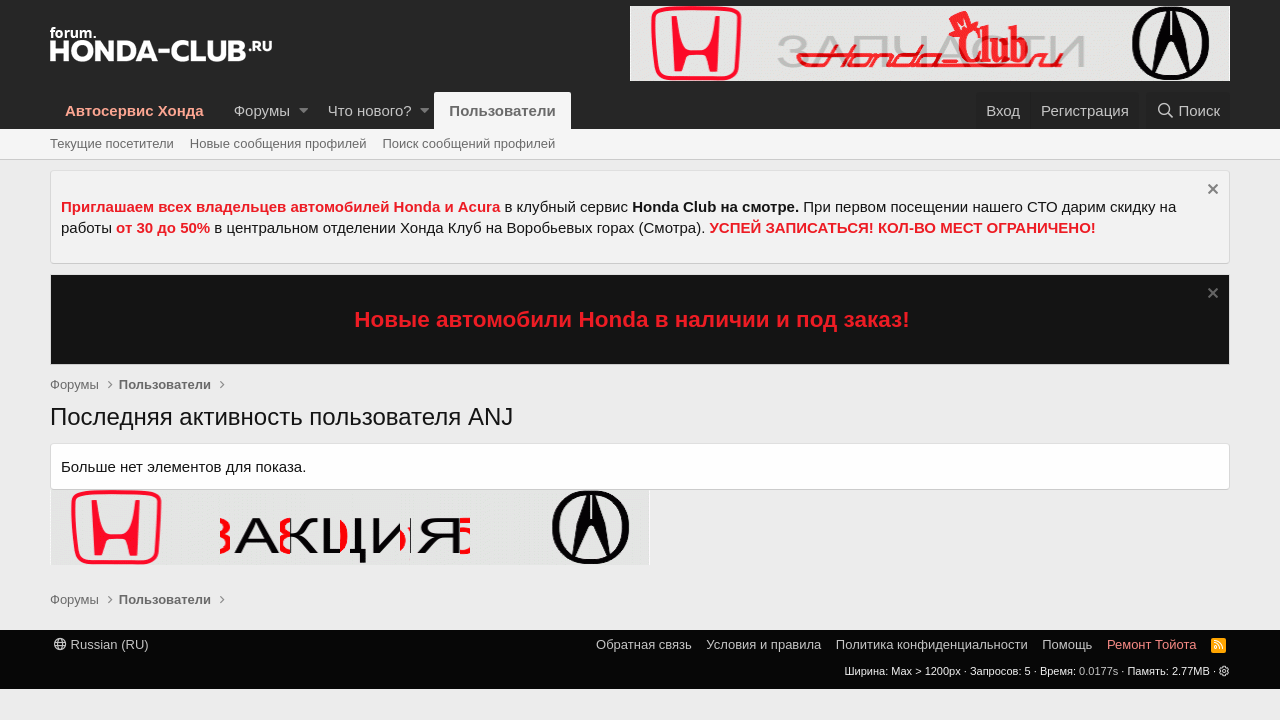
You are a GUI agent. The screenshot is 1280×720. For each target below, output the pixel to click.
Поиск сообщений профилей (468, 143)
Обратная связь (644, 644)
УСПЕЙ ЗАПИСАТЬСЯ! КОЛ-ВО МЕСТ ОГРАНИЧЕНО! (903, 227)
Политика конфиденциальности (932, 644)
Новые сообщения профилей (278, 143)
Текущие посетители (112, 143)
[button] (303, 110)
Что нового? (370, 110)
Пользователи (502, 110)
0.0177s (1098, 671)
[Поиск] (1188, 110)
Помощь (1067, 644)
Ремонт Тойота (1152, 644)
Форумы (262, 110)
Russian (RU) (101, 644)
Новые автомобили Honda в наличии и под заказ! (632, 319)
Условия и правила (763, 644)
